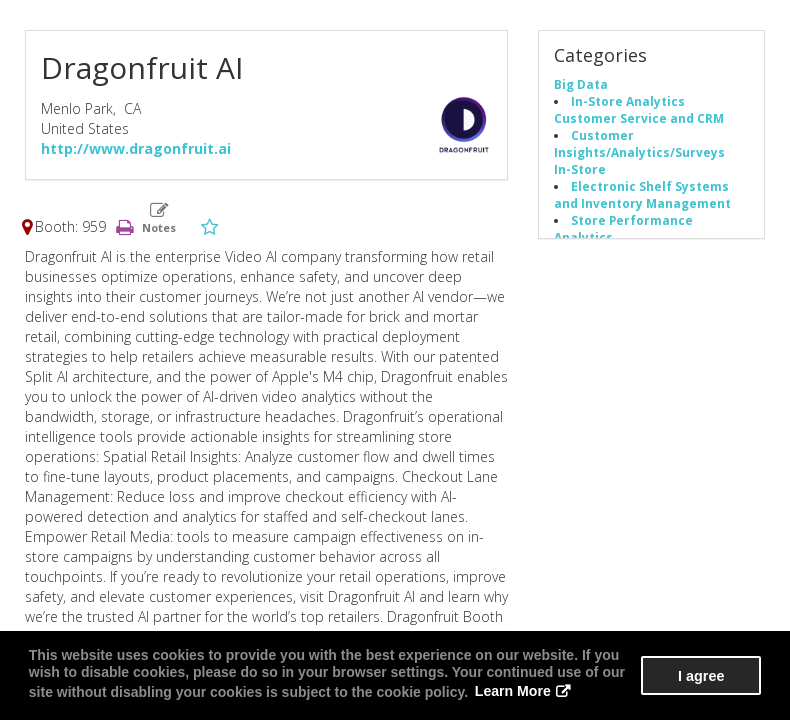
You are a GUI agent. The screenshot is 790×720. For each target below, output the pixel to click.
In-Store (580, 169)
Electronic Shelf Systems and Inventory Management (642, 194)
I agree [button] (701, 676)
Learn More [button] (512, 692)
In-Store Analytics (628, 101)
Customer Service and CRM (639, 118)
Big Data (581, 84)
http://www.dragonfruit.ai (136, 148)
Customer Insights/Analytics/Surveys (639, 143)
